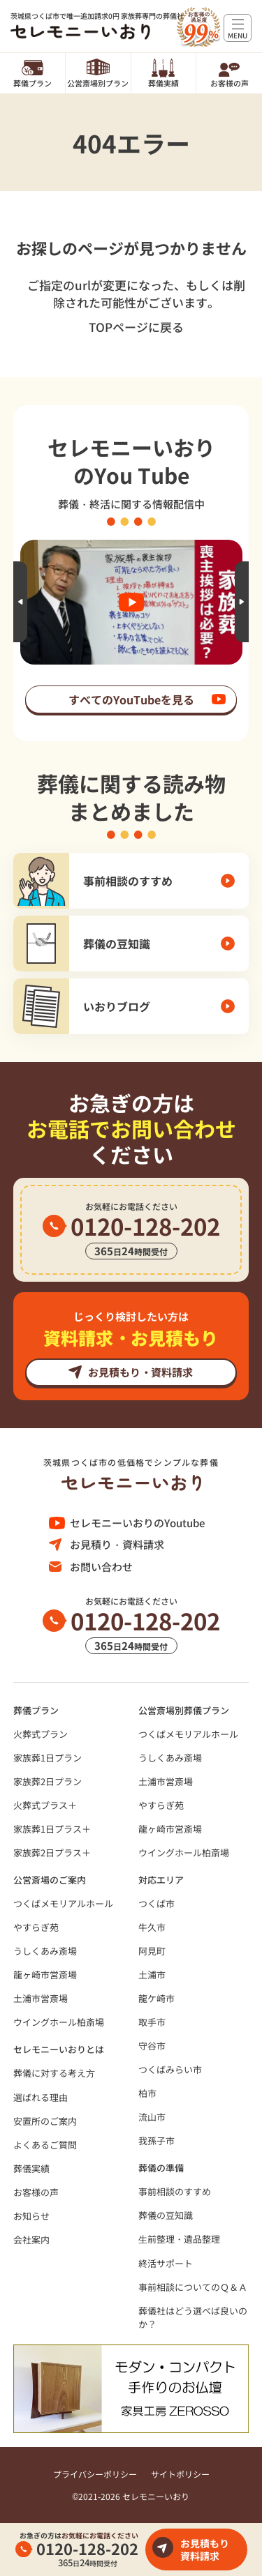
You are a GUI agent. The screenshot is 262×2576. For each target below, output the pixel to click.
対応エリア (161, 1879)
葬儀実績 (163, 83)
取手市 (152, 2022)
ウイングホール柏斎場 (183, 1852)
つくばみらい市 (170, 2069)
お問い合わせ (101, 1566)
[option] (131, 602)
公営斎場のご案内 (49, 1879)
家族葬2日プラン (47, 1781)
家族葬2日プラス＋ (52, 1852)
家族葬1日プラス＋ (52, 1828)
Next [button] (242, 602)
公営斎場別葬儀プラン (183, 1710)
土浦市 (152, 1974)
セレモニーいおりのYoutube (137, 1522)
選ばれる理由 (40, 2097)
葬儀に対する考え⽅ (54, 2072)
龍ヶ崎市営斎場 (170, 1828)
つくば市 (156, 1903)
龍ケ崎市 (156, 1998)
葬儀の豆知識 (165, 2215)
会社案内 (31, 2239)
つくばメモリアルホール (188, 1734)
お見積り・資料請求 (117, 1544)
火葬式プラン (40, 1734)
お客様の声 (229, 83)
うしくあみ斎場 (170, 1757)
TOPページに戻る (136, 326)
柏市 (147, 2093)
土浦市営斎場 (165, 1781)
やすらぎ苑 (161, 1805)
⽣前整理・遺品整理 (179, 2238)
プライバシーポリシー (95, 2474)
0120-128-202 (87, 2548)
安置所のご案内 (45, 2121)
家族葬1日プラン (47, 1757)
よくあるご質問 (45, 2144)
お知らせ (31, 2215)
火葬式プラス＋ (45, 1805)
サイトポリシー (180, 2474)
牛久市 (152, 1927)
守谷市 (152, 2045)
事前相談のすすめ (174, 2191)
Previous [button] (20, 602)
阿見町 (152, 1950)
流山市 (152, 2116)
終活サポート (165, 2263)
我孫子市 (156, 2140)
